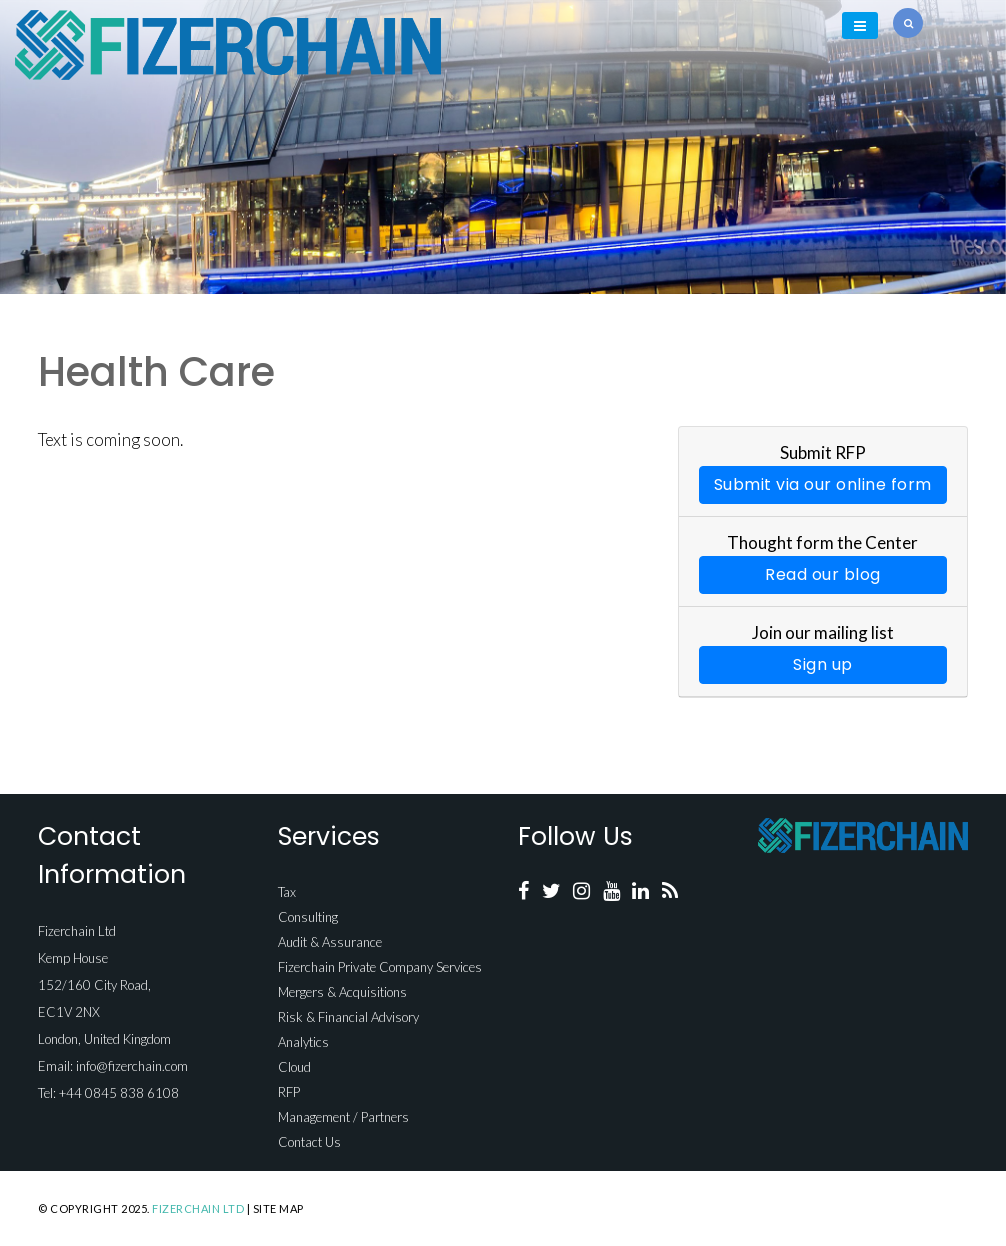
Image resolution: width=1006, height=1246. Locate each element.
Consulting (308, 917)
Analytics (303, 1042)
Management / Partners (343, 1117)
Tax (287, 892)
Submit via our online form (823, 484)
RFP (289, 1092)
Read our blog (823, 574)
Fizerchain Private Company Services (380, 967)
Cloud (294, 1067)
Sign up (823, 664)
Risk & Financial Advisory (348, 1017)
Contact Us (309, 1142)
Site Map (278, 1208)
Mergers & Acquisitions (342, 992)
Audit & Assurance (330, 942)
